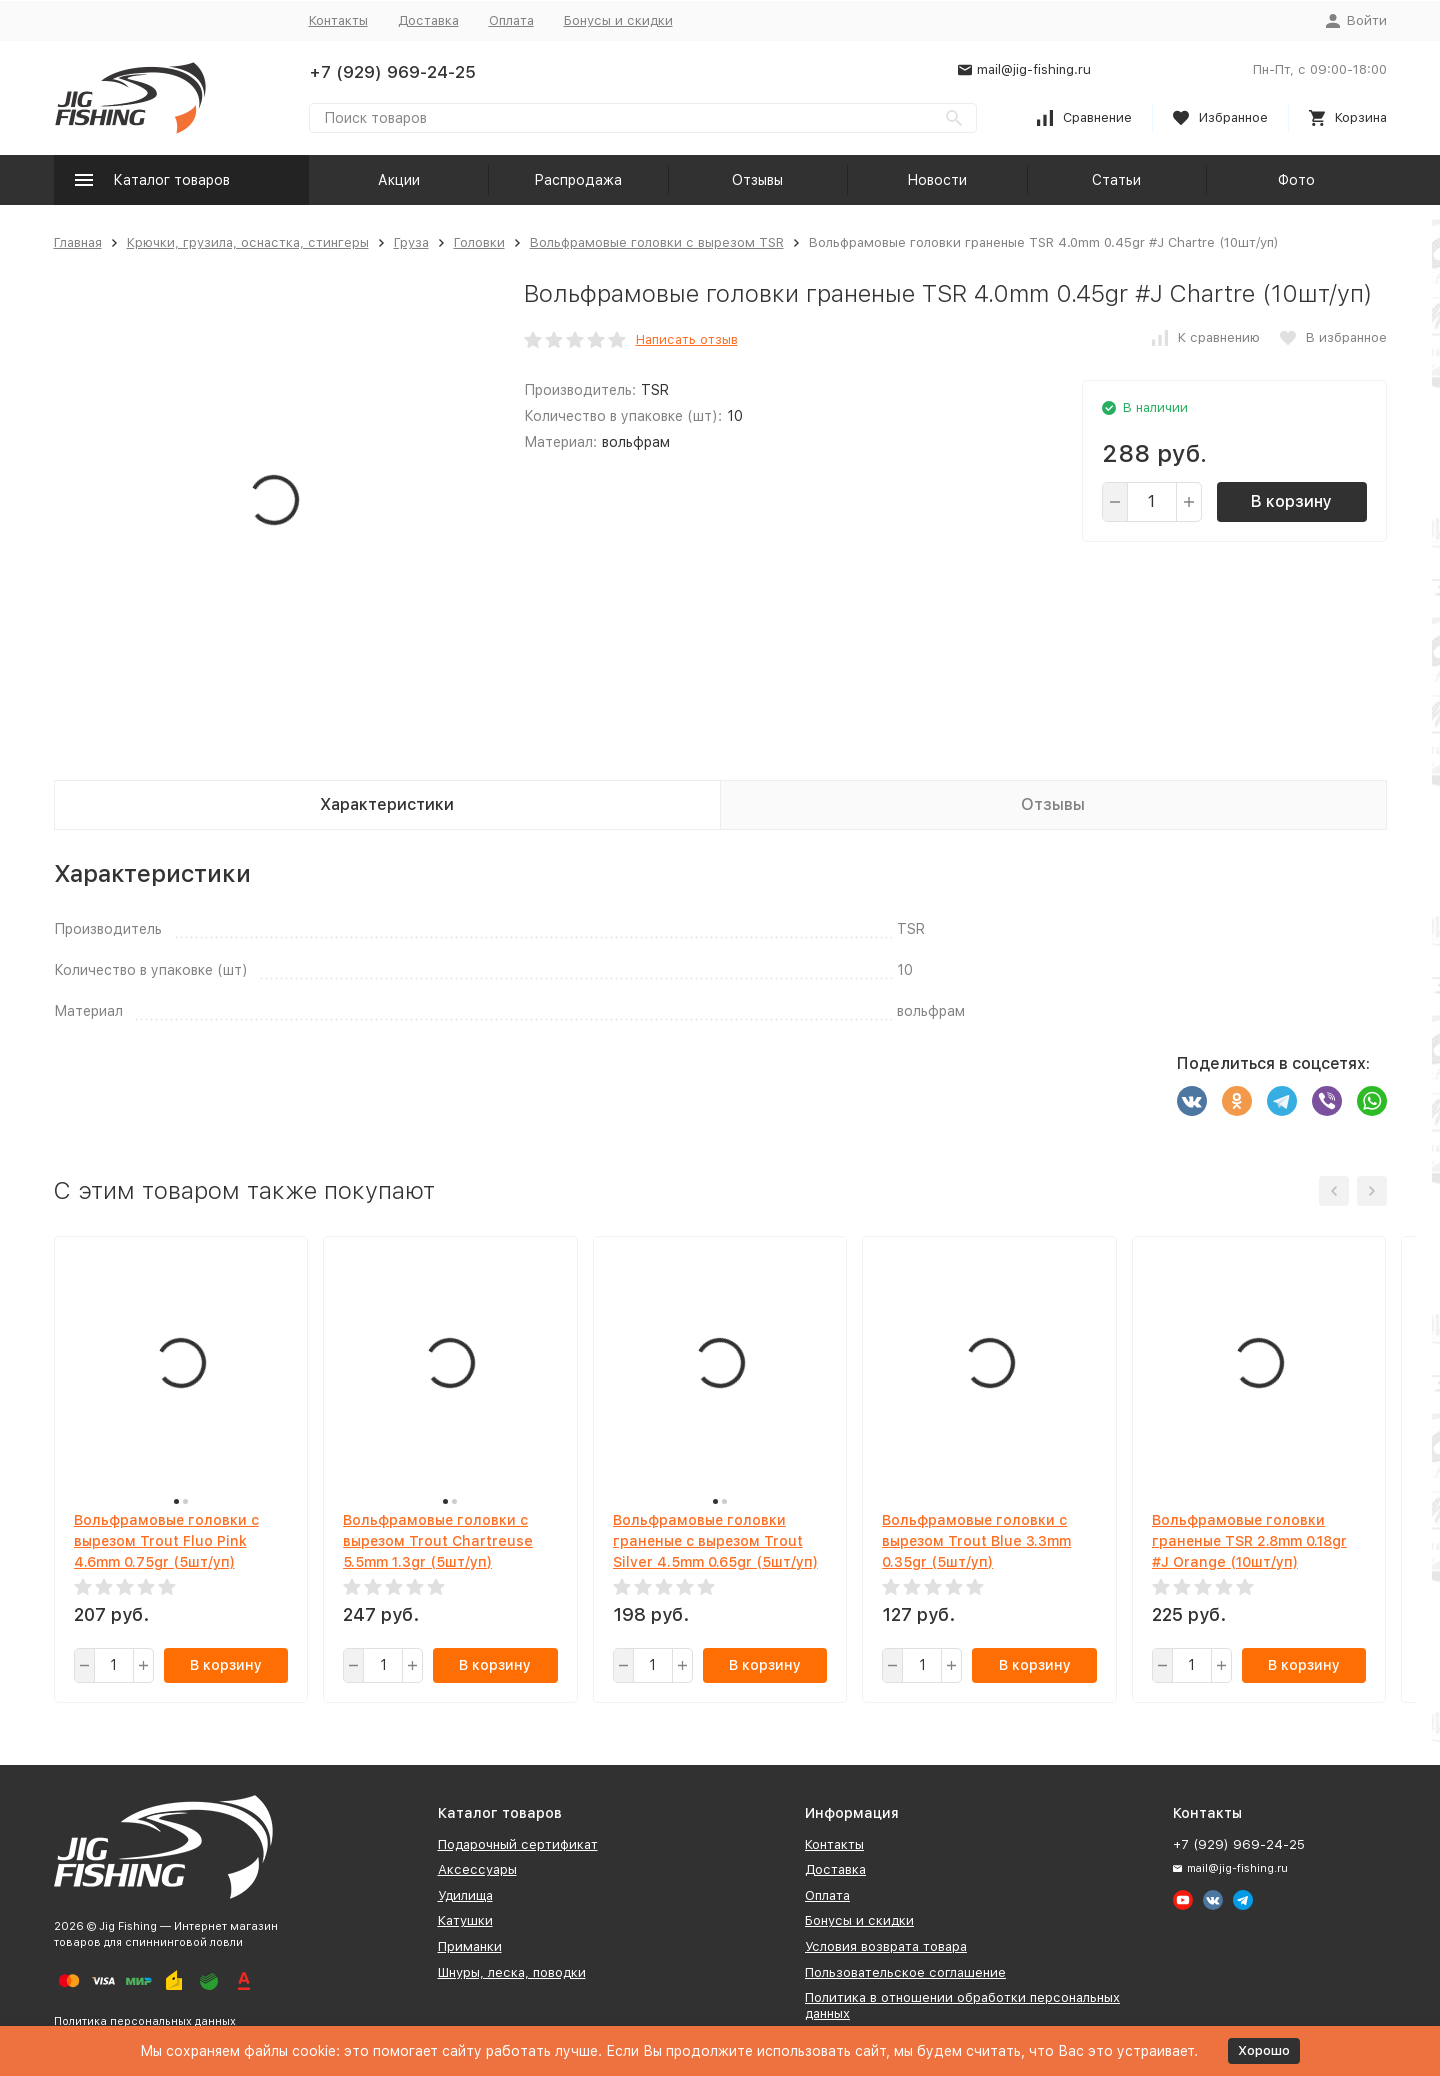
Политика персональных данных (145, 2021)
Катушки (465, 1920)
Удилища (465, 1895)
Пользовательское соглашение (905, 1972)
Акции (399, 180)
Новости (937, 180)
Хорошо (1264, 2050)
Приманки (470, 1946)
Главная (78, 242)
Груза (411, 242)
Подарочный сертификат (518, 1844)
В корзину (1291, 501)
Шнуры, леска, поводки (512, 1972)
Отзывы (757, 180)
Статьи (1116, 180)
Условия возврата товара (886, 1946)
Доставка (428, 20)
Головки (479, 242)
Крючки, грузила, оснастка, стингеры (248, 242)
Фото (1296, 180)
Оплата (511, 20)
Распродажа (578, 180)
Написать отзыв (687, 339)
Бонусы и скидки (618, 20)
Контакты (338, 20)
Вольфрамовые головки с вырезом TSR (657, 242)
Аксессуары (477, 1869)
